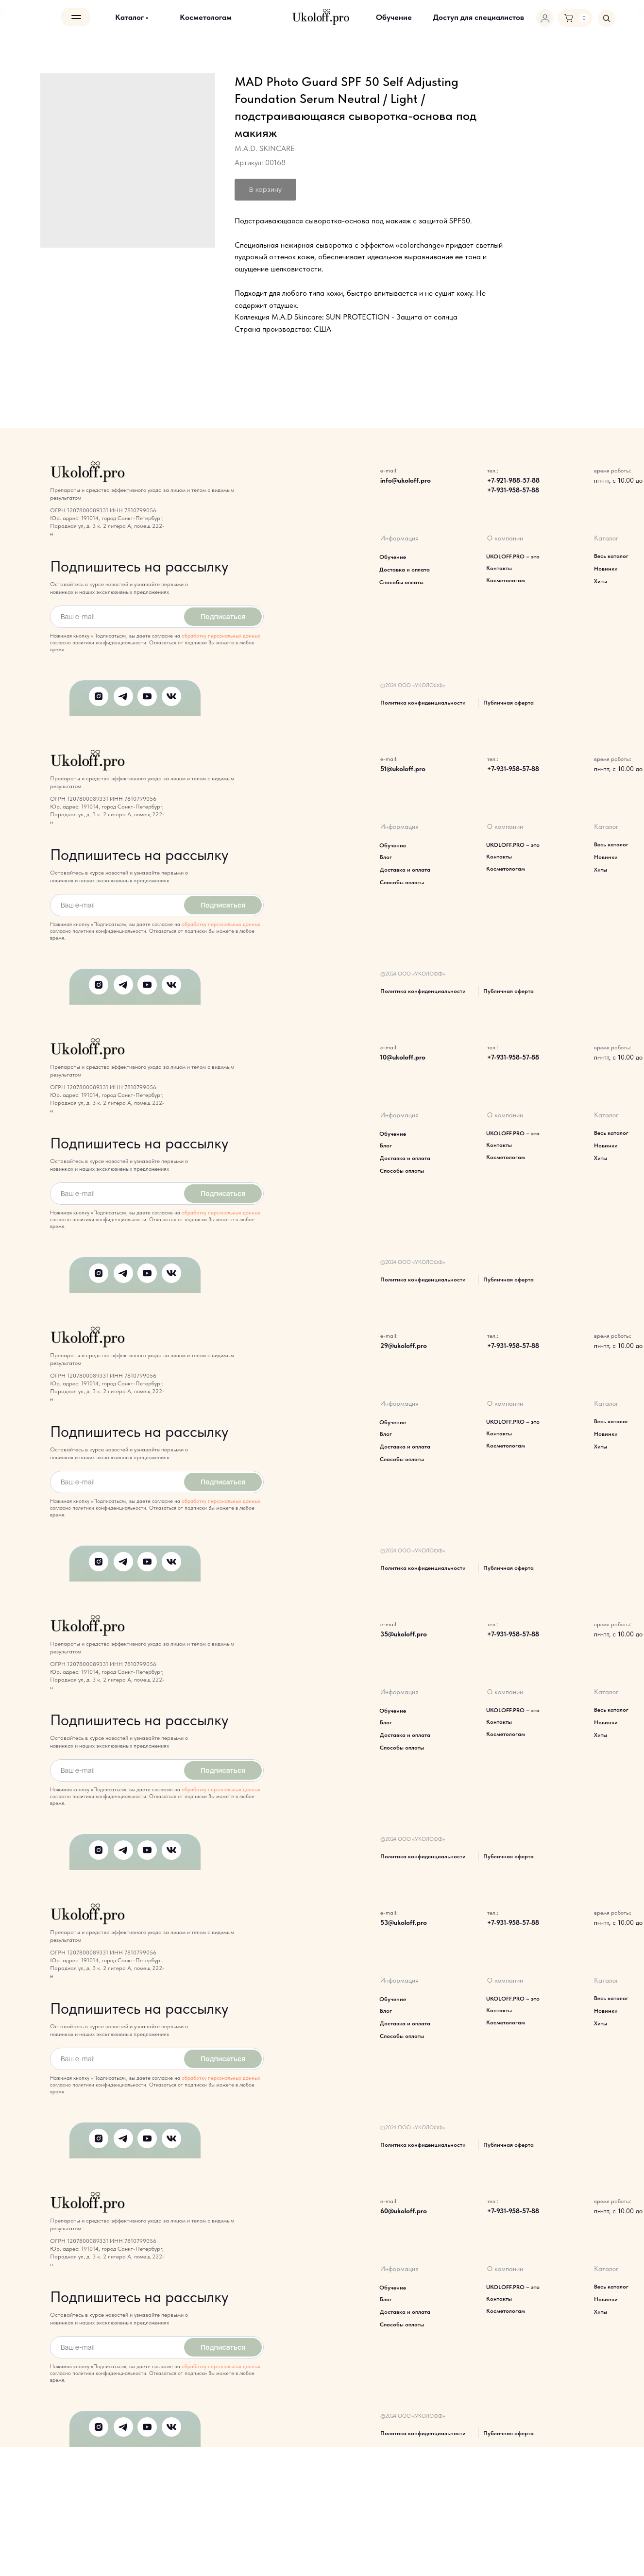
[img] (606, 18)
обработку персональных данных (221, 636)
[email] (115, 616)
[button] (478, 17)
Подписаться (223, 616)
